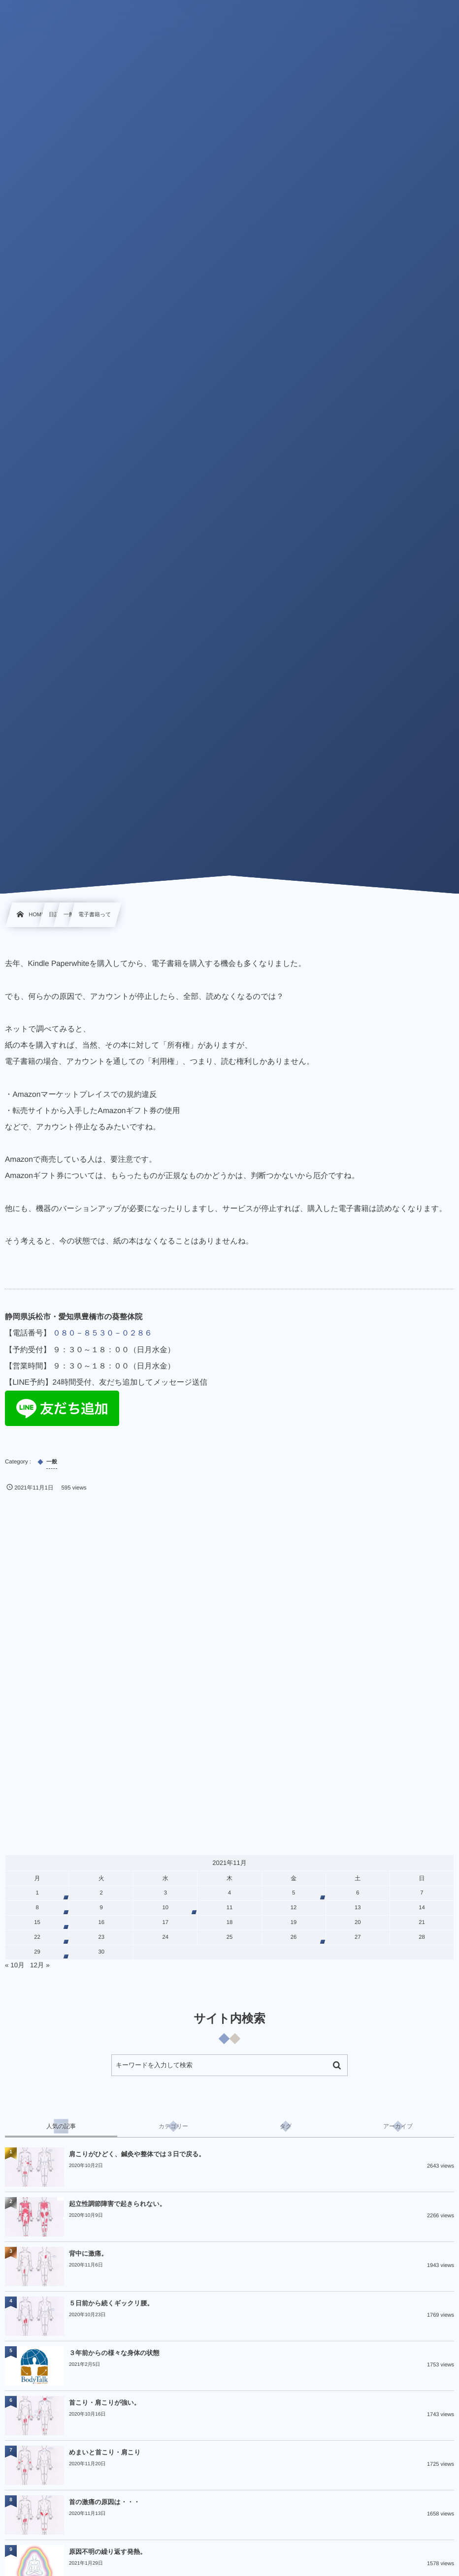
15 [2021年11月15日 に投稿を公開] (37, 1922)
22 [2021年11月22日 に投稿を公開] (37, 1937)
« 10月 (15, 1965)
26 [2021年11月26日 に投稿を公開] (294, 1937)
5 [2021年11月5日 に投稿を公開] (293, 1893)
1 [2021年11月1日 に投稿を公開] (36, 1893)
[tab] (61, 2126)
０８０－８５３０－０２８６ (102, 1333)
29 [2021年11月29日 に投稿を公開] (37, 1952)
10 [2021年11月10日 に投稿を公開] (166, 1908)
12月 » (40, 1965)
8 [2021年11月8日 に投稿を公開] (36, 1908)
